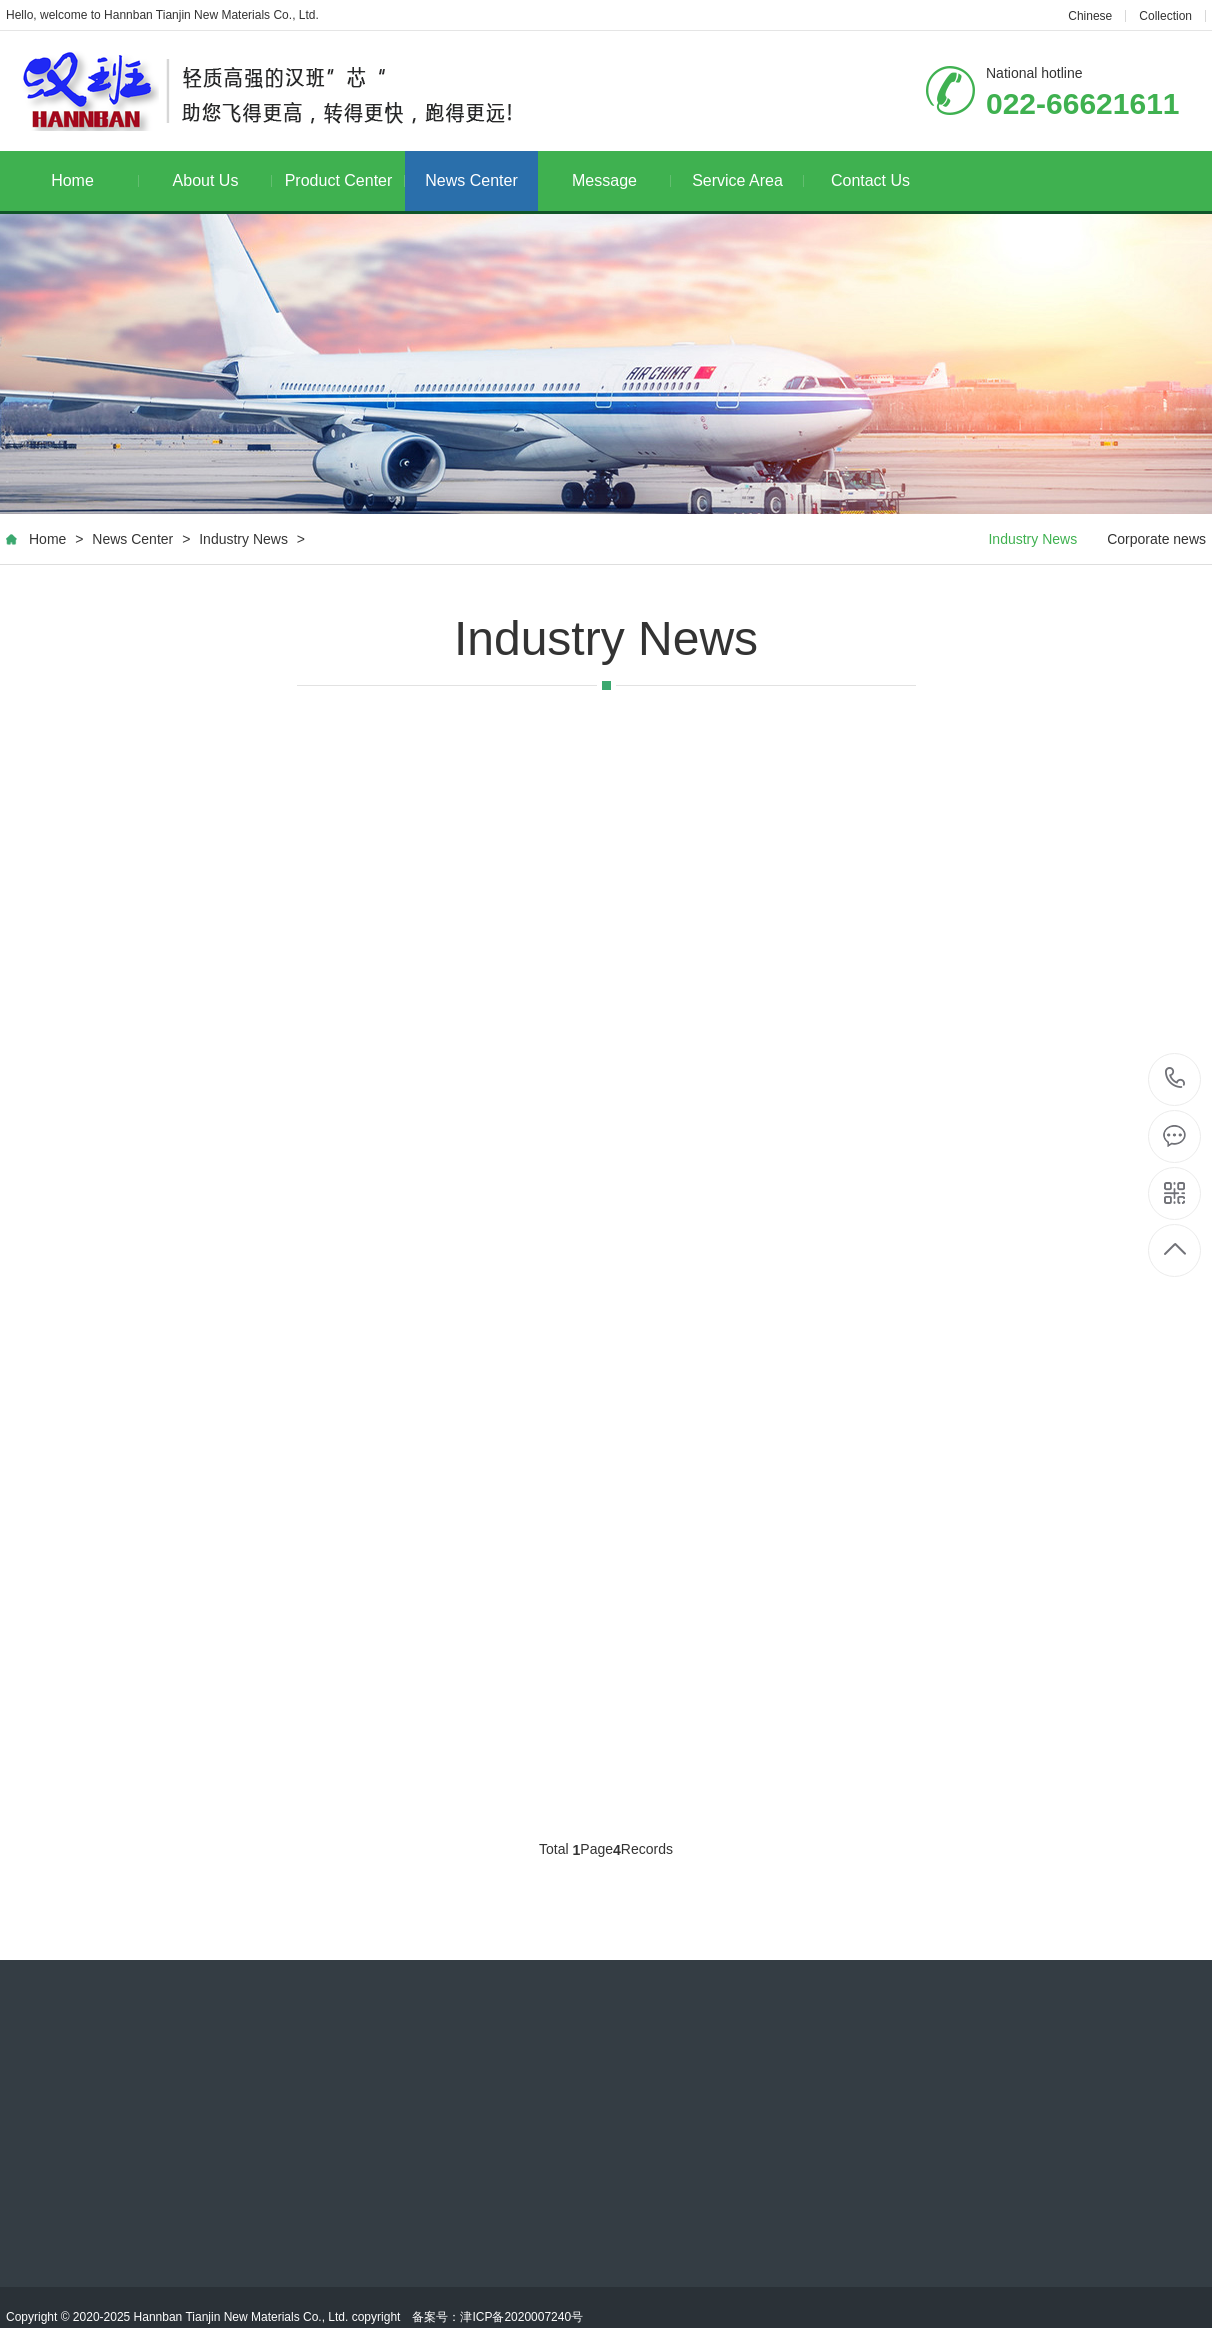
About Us (222, 180)
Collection (1165, 16)
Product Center (345, 180)
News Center (471, 180)
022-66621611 (1175, 1079)
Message (621, 180)
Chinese (1090, 16)
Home (95, 180)
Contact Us (870, 180)
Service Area (748, 180)
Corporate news (1156, 539)
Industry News (243, 539)
